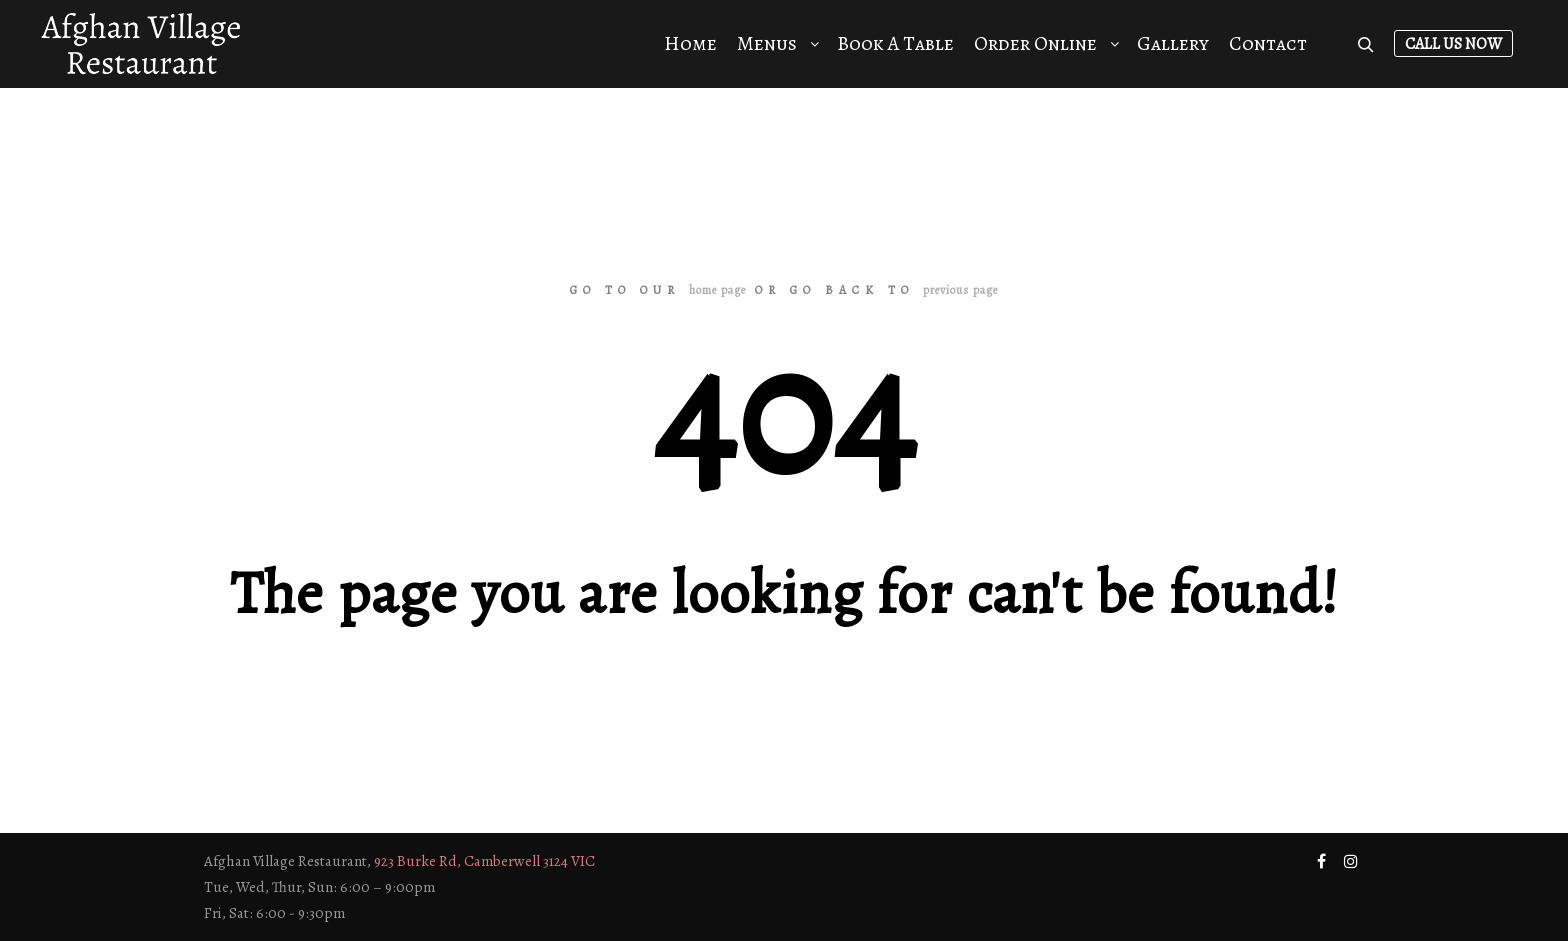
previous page (960, 290)
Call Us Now (1453, 44)
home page (717, 290)
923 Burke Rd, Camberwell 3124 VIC (484, 861)
